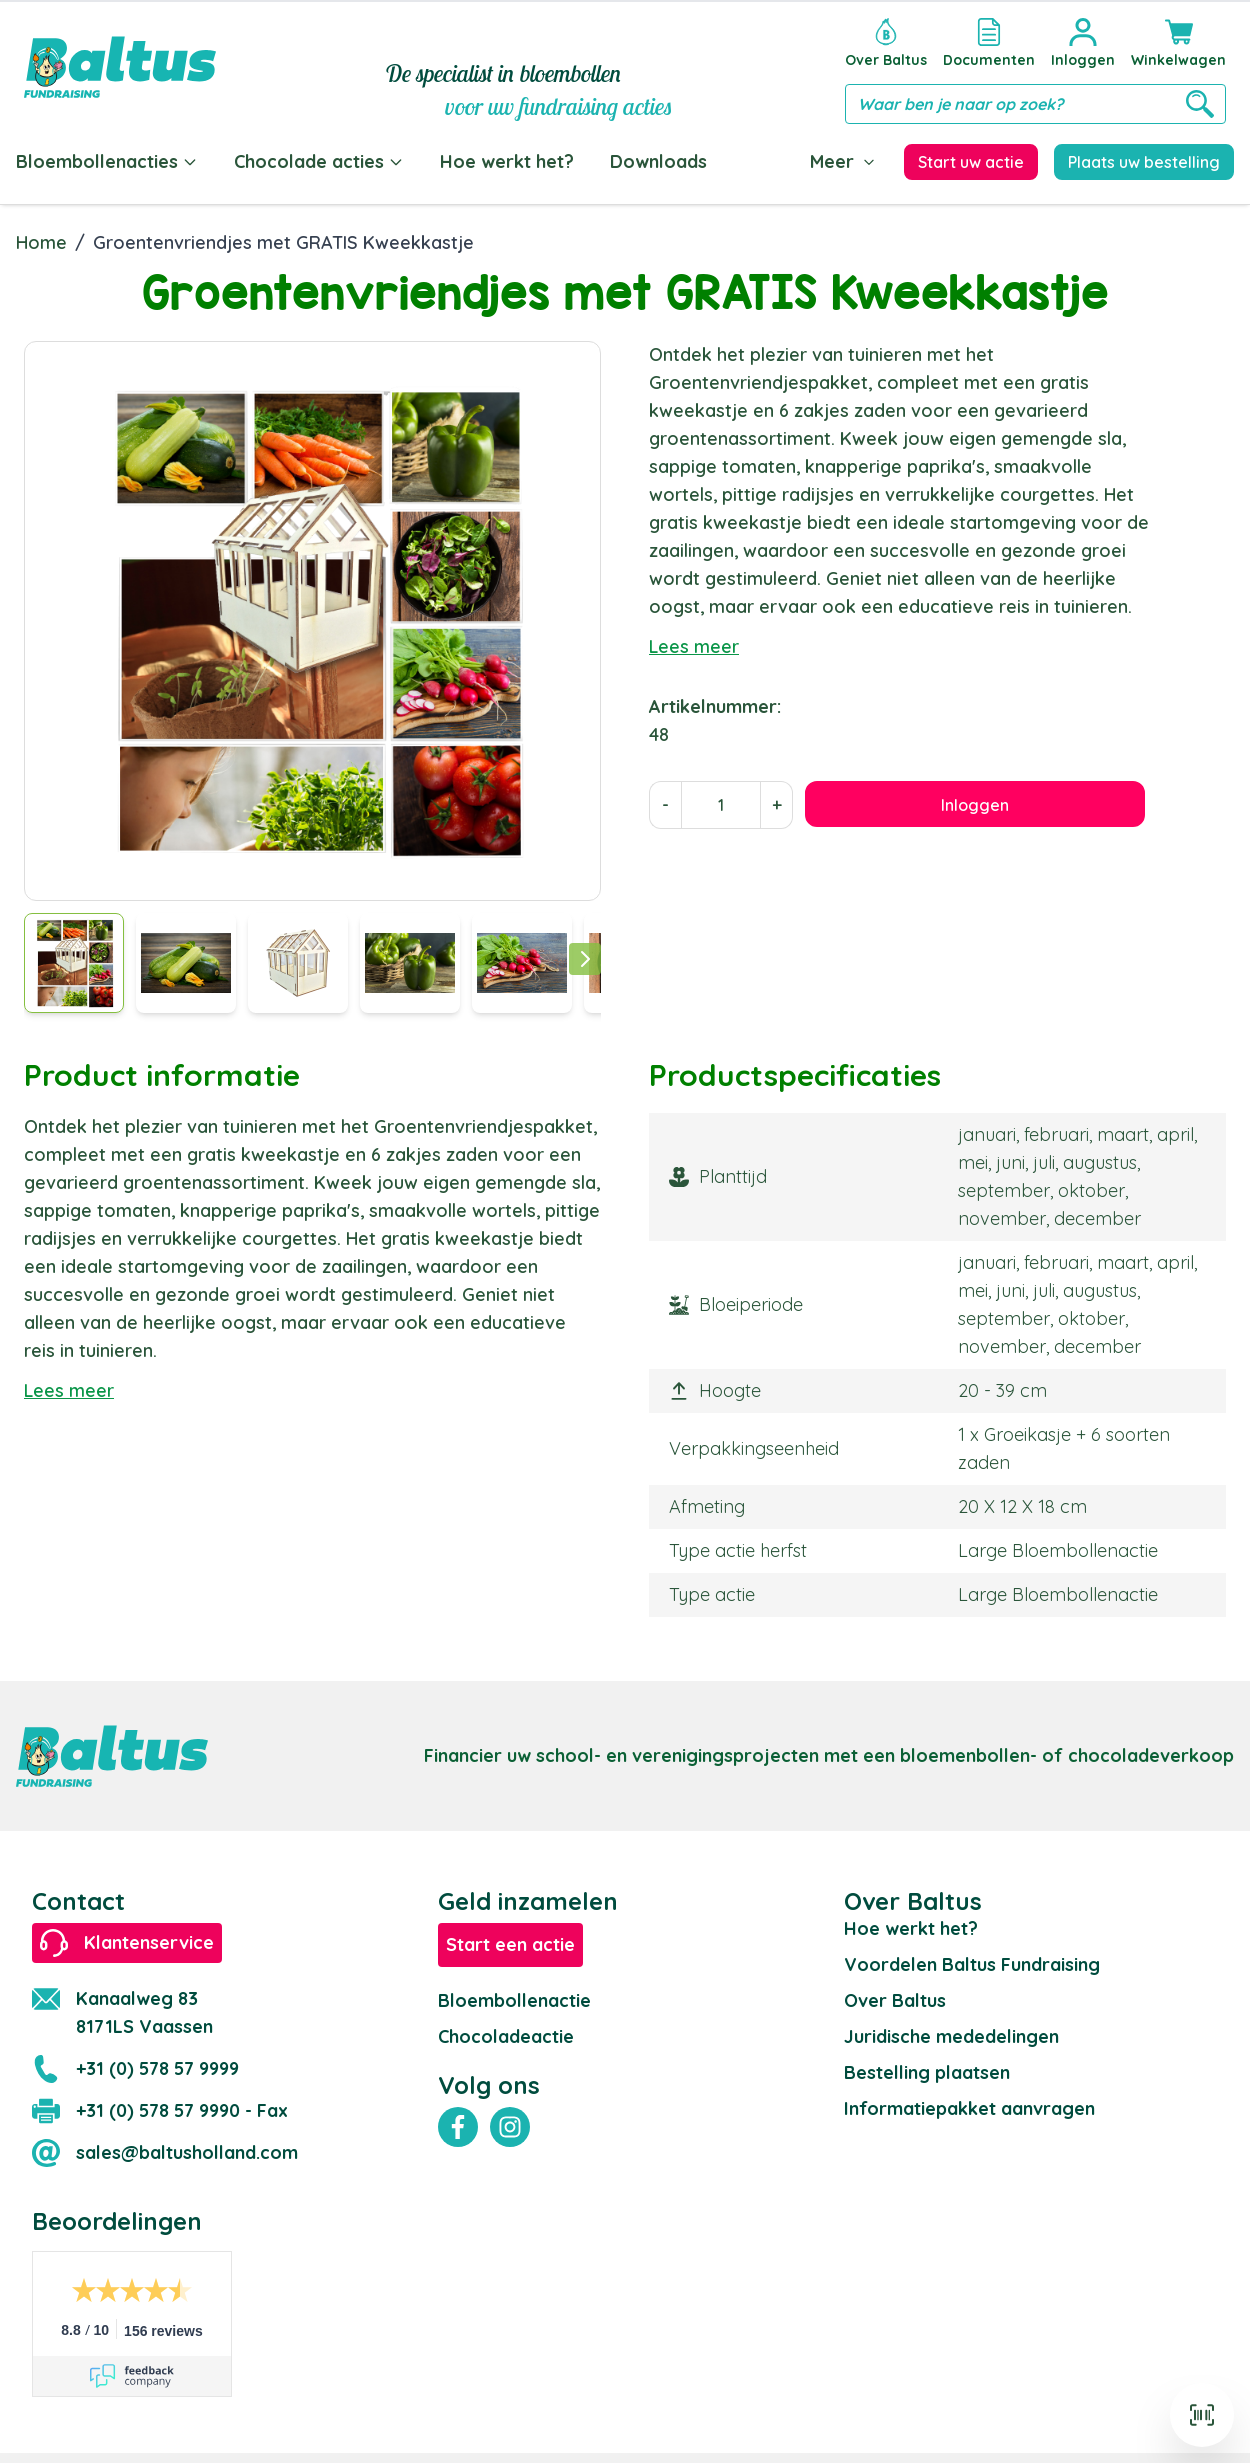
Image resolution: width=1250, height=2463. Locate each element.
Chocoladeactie (506, 2032)
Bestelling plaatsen (927, 2068)
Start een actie (510, 1940)
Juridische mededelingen (951, 2032)
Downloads (658, 161)
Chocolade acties (319, 161)
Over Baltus (895, 1996)
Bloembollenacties (107, 161)
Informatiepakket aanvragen (969, 2104)
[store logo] (120, 67)
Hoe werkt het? (507, 161)
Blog (763, 161)
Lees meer (694, 642)
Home (41, 238)
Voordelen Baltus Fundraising (972, 1960)
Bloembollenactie (514, 1996)
